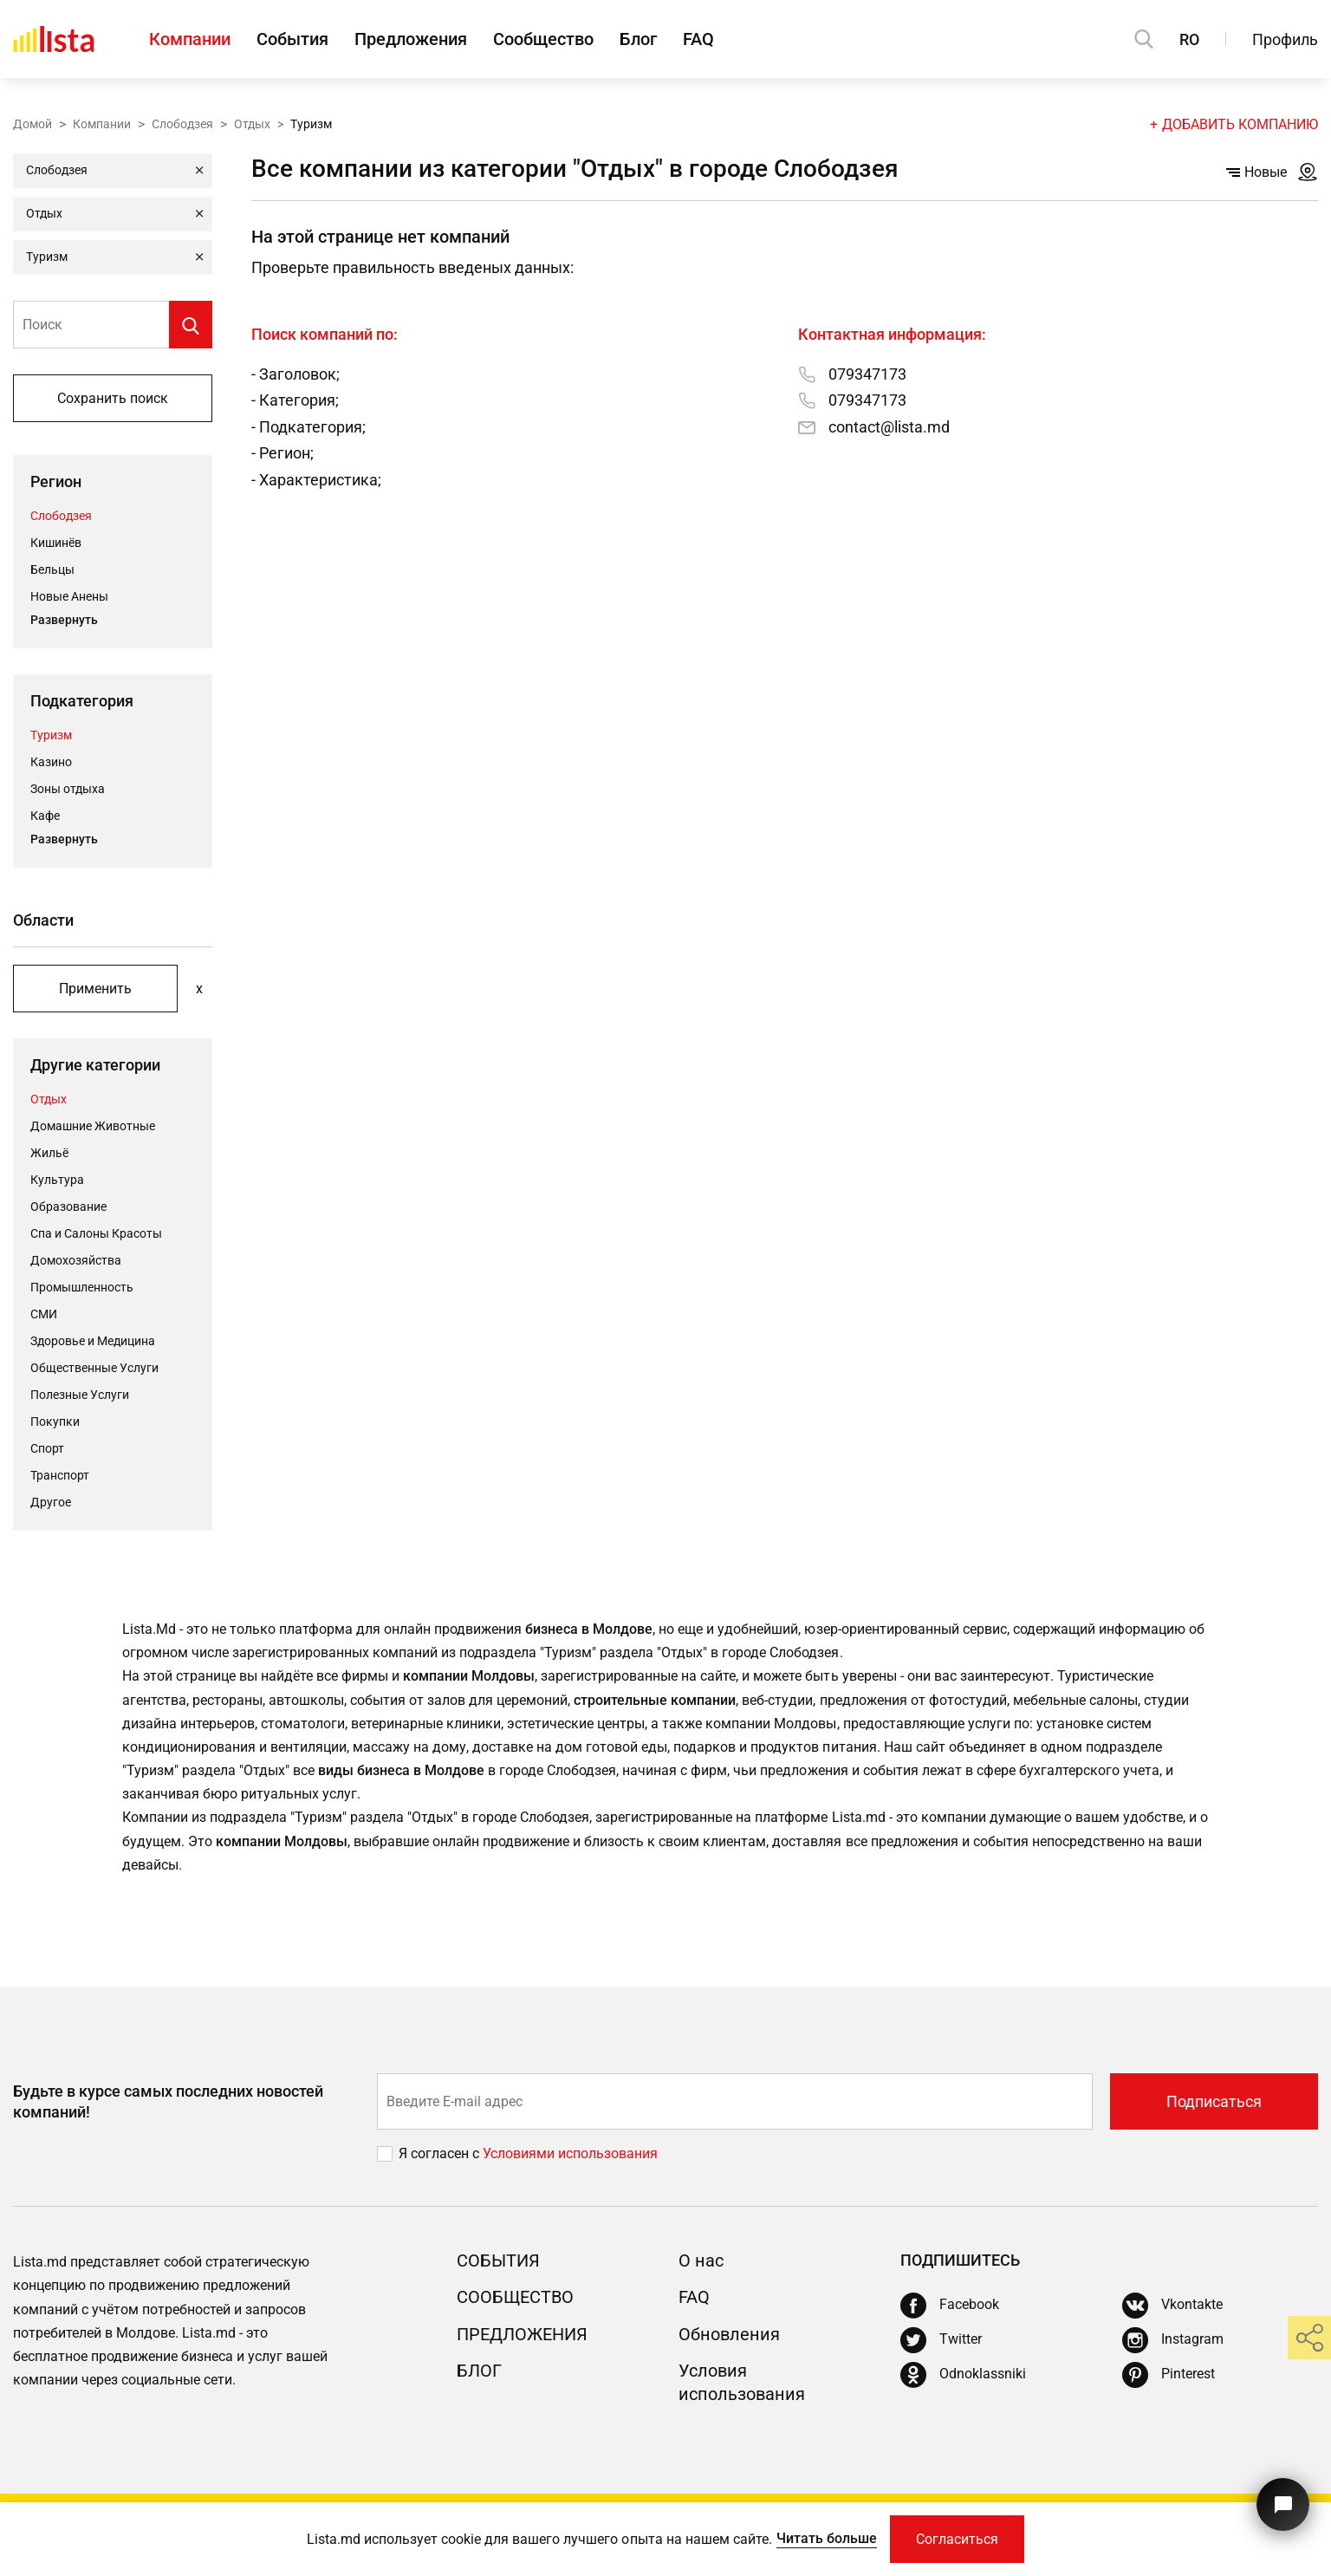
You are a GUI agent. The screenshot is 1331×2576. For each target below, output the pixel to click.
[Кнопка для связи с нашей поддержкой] (1282, 2504)
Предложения (410, 39)
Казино (51, 762)
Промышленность (81, 1287)
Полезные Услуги (79, 1395)
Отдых (252, 124)
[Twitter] (941, 2340)
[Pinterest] (1168, 2375)
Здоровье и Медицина (92, 1341)
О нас (701, 2260)
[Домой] (53, 39)
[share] (1309, 2337)
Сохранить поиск (112, 398)
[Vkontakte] (1172, 2306)
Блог (638, 39)
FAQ (698, 39)
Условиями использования (570, 2153)
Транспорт (59, 1475)
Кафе (45, 816)
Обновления (729, 2334)
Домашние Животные (92, 1126)
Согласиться (957, 2539)
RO (1189, 39)
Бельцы (52, 569)
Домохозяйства (75, 1260)
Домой (32, 124)
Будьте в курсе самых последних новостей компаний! (168, 2101)
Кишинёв (55, 543)
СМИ (43, 1314)
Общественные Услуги (94, 1368)
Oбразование (68, 1206)
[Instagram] (1173, 2340)
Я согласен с (441, 2153)
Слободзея (182, 124)
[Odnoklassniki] (963, 2375)
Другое (50, 1502)
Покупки (55, 1421)
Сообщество (543, 39)
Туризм (51, 735)
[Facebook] (949, 2306)
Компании (189, 39)
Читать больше (826, 2538)
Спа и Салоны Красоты (96, 1233)
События (292, 39)
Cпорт (47, 1448)
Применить (95, 988)
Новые (1256, 172)
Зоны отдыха (67, 789)
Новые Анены (69, 596)
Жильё (49, 1153)
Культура (57, 1180)
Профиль (1285, 39)
